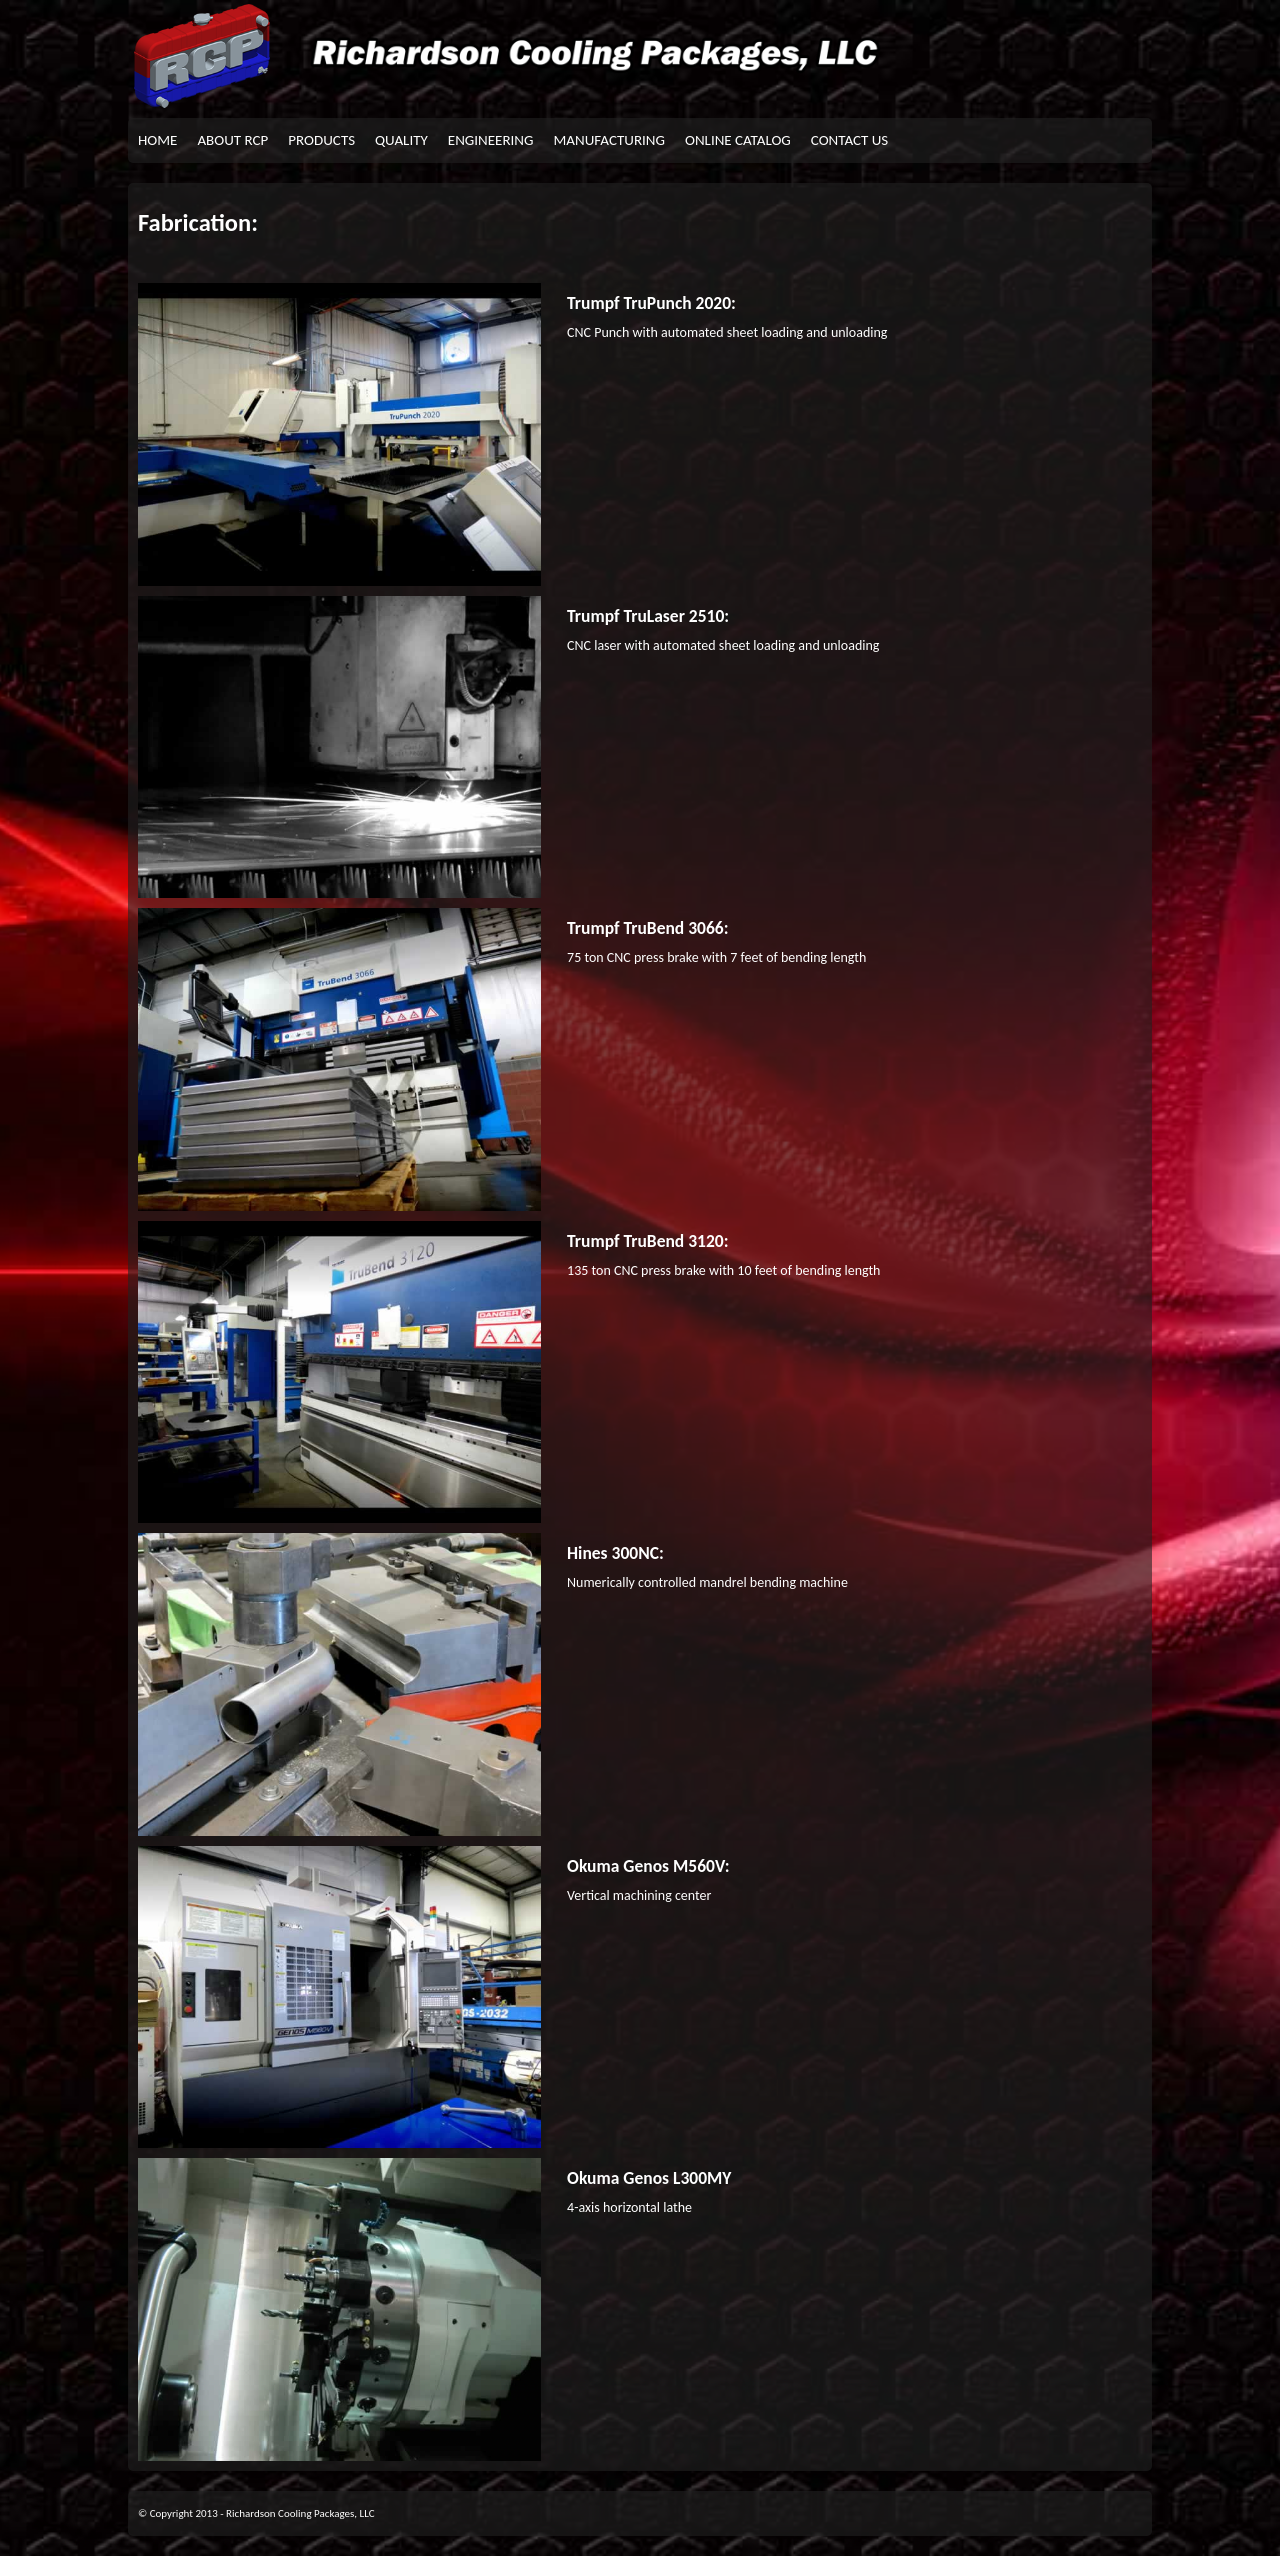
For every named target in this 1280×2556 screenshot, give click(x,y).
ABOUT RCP (232, 140)
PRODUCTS (321, 140)
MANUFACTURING (609, 140)
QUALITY (401, 140)
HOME (157, 140)
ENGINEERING (491, 140)
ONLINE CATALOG (738, 140)
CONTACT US (849, 140)
